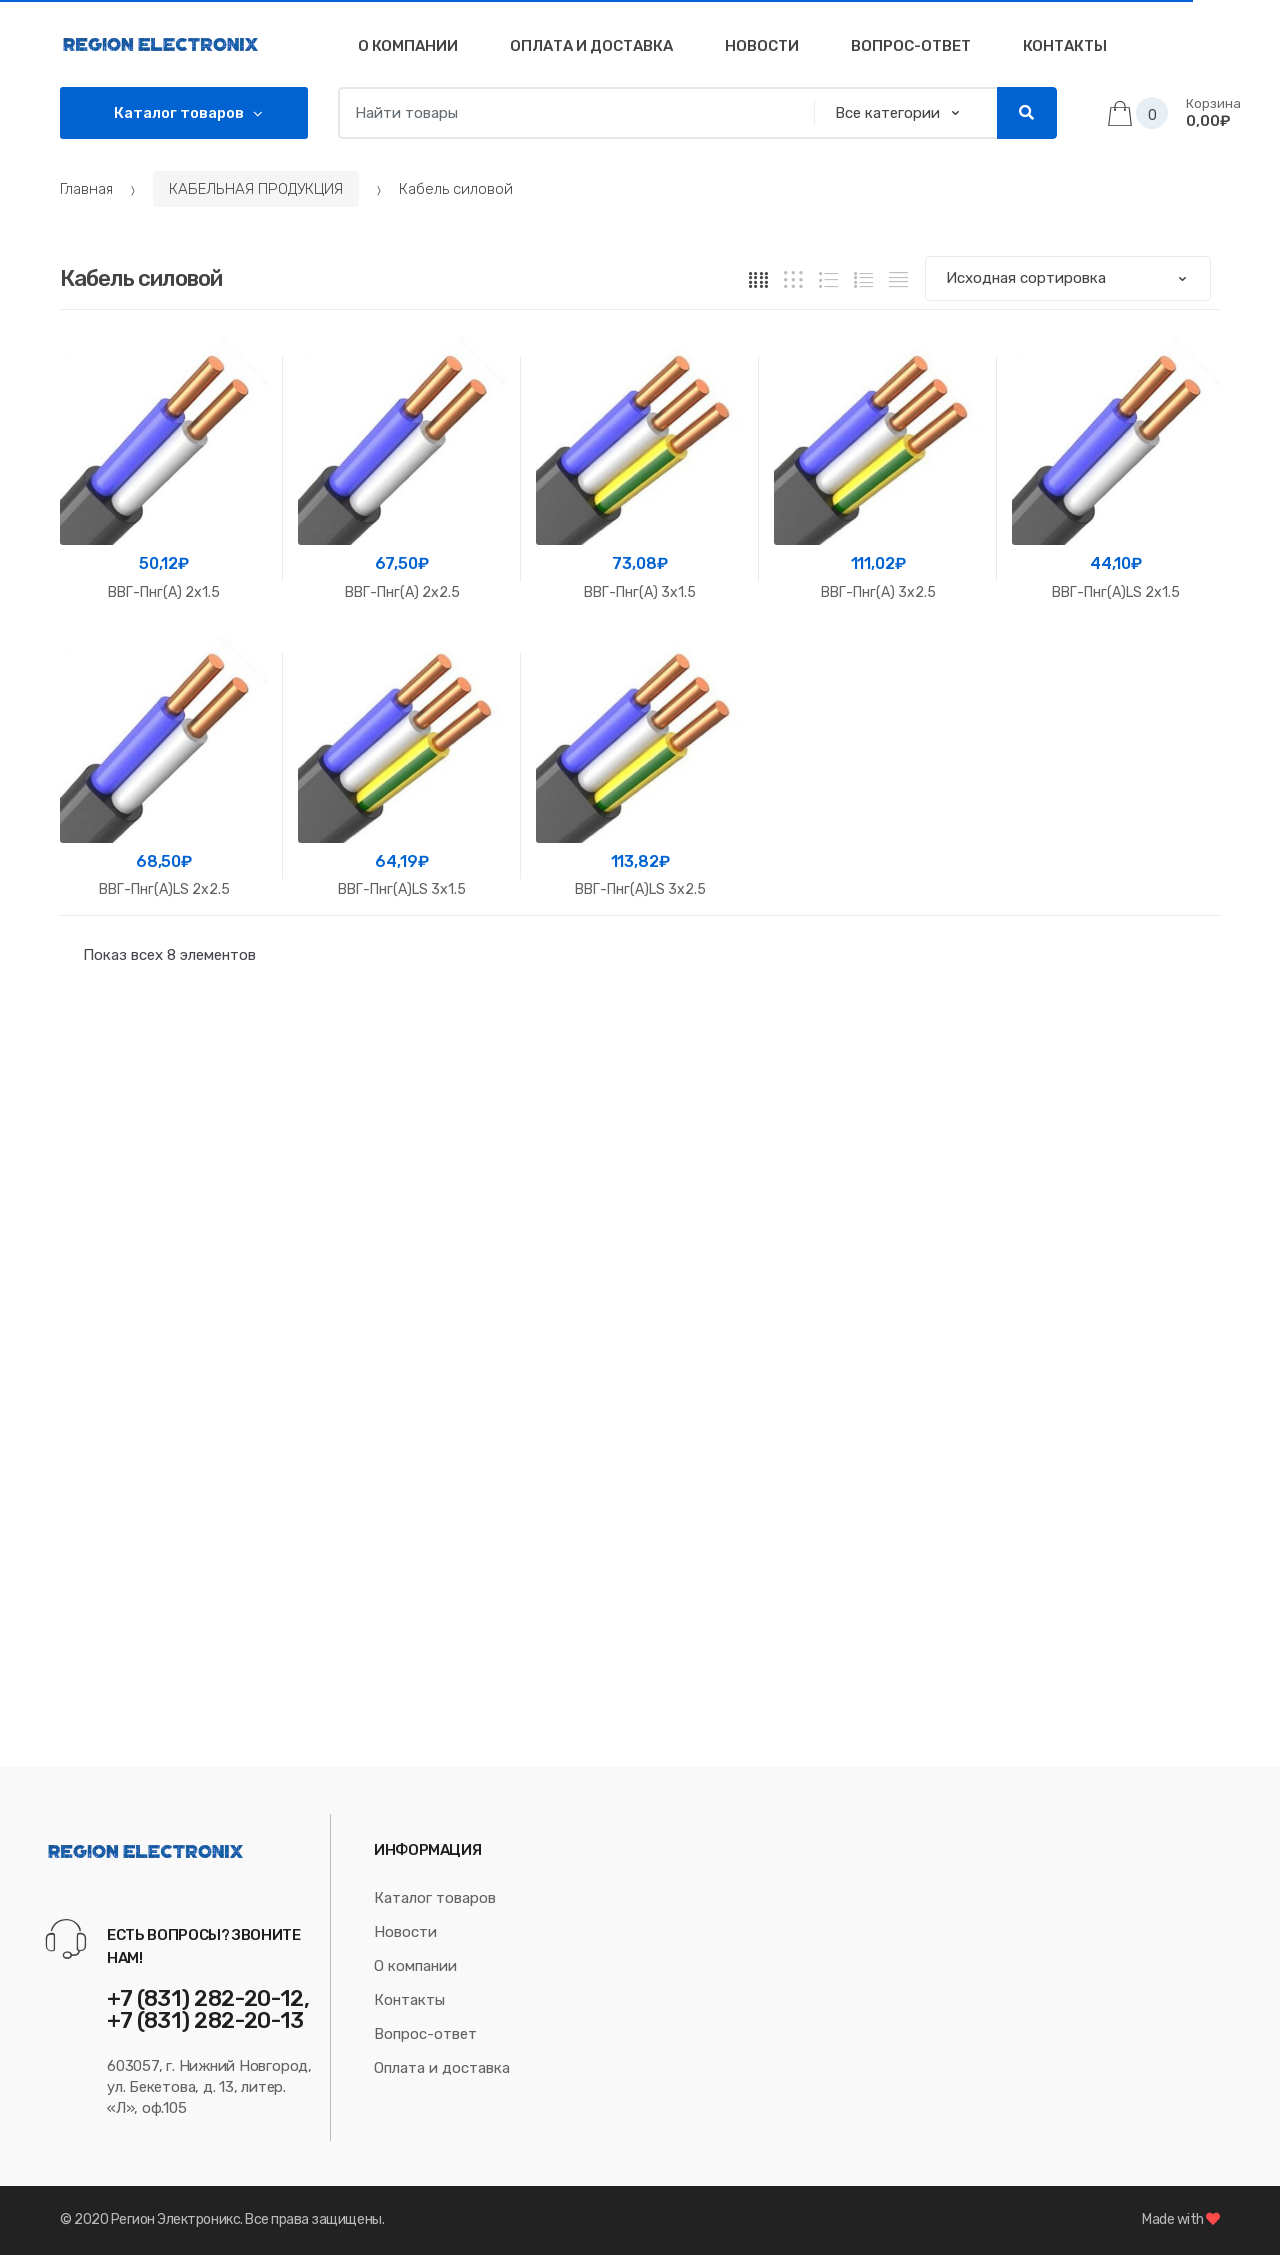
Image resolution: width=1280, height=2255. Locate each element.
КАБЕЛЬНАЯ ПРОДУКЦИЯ (256, 189)
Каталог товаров (435, 1898)
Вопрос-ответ (425, 2034)
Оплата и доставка (591, 46)
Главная (86, 189)
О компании (408, 46)
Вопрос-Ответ (911, 46)
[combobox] (570, 113)
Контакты (1065, 46)
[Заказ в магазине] (1068, 278)
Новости (762, 46)
